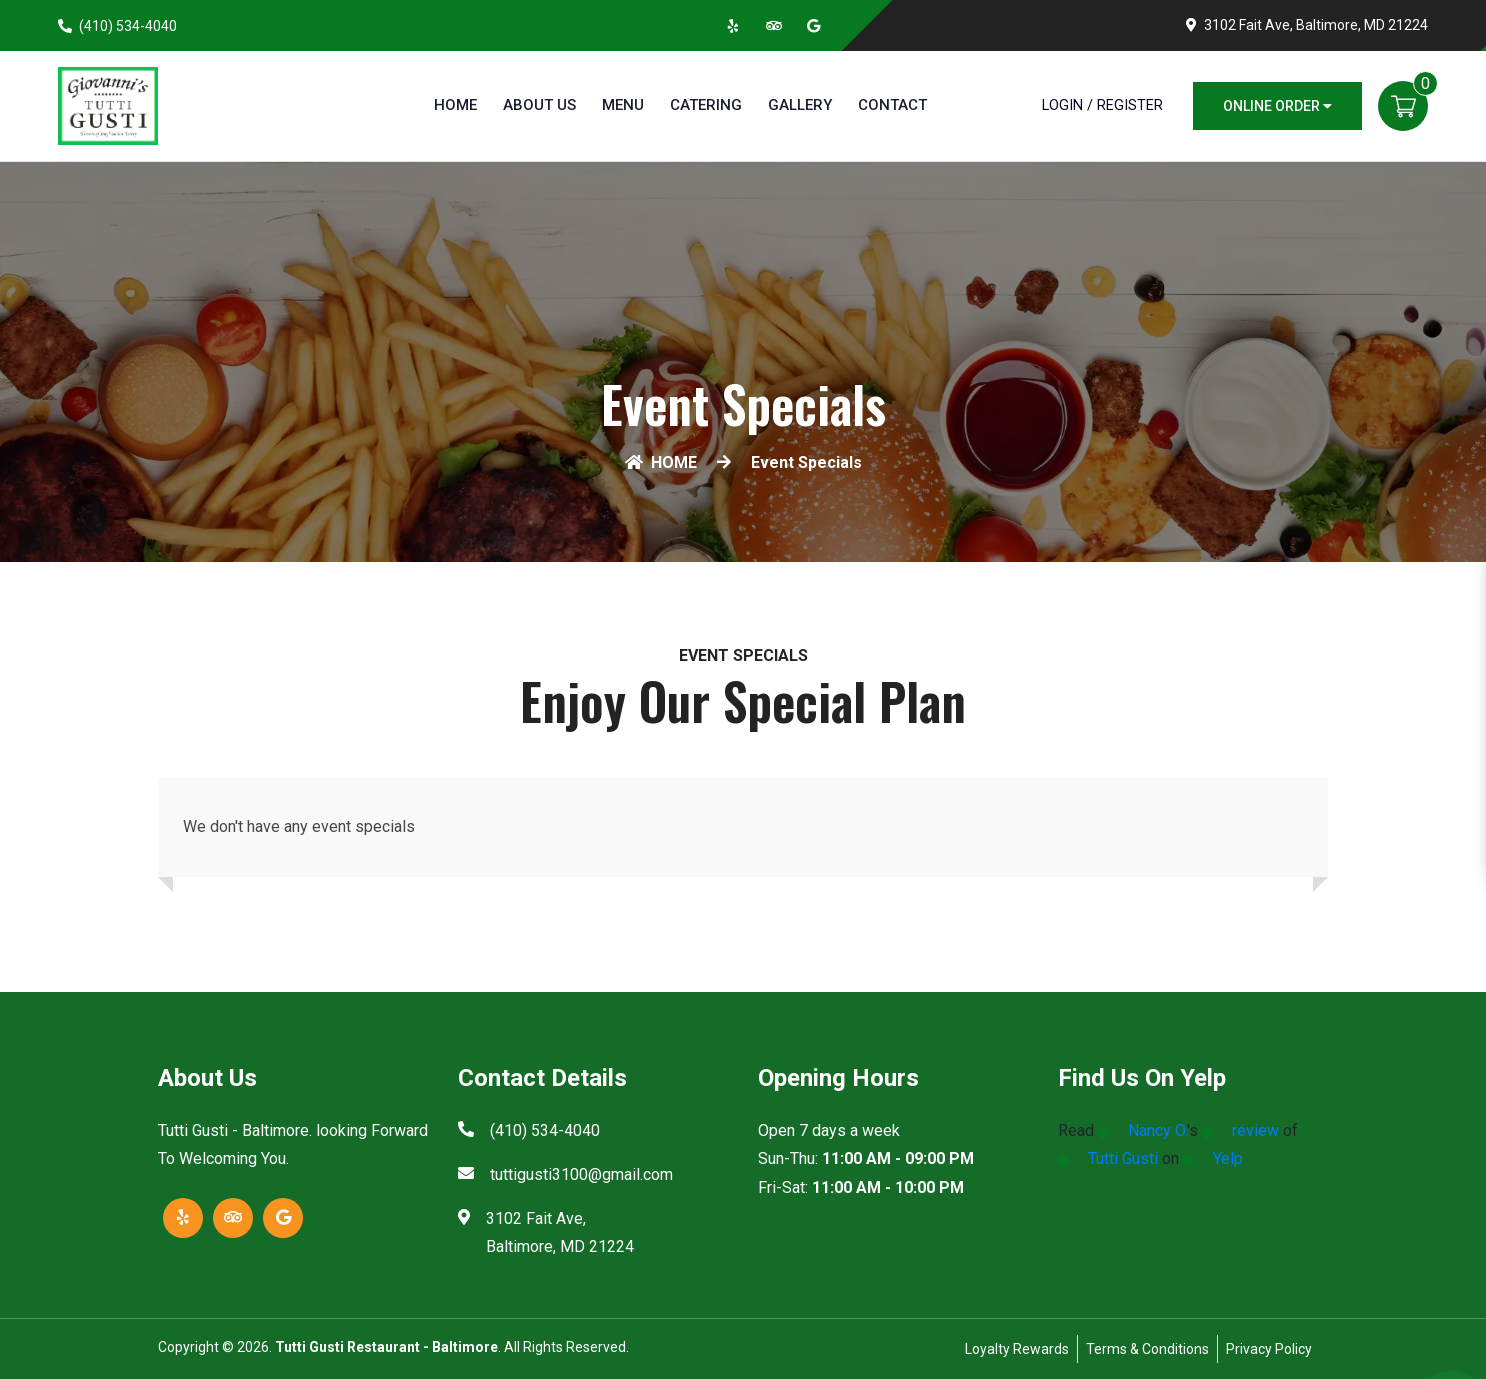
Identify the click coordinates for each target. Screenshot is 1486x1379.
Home (455, 105)
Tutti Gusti (1123, 1158)
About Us (539, 105)
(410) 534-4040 (128, 26)
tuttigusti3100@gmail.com (581, 1174)
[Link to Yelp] (734, 26)
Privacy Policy (1269, 1349)
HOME (661, 462)
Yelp (1228, 1158)
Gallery (800, 105)
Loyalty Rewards (1017, 1349)
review (1255, 1130)
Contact (892, 105)
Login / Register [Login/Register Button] (1102, 105)
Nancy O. (1157, 1130)
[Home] (108, 104)
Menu (623, 105)
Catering (706, 105)
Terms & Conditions (1147, 1349)
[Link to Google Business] (814, 26)
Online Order (1277, 106)
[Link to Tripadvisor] (774, 26)
